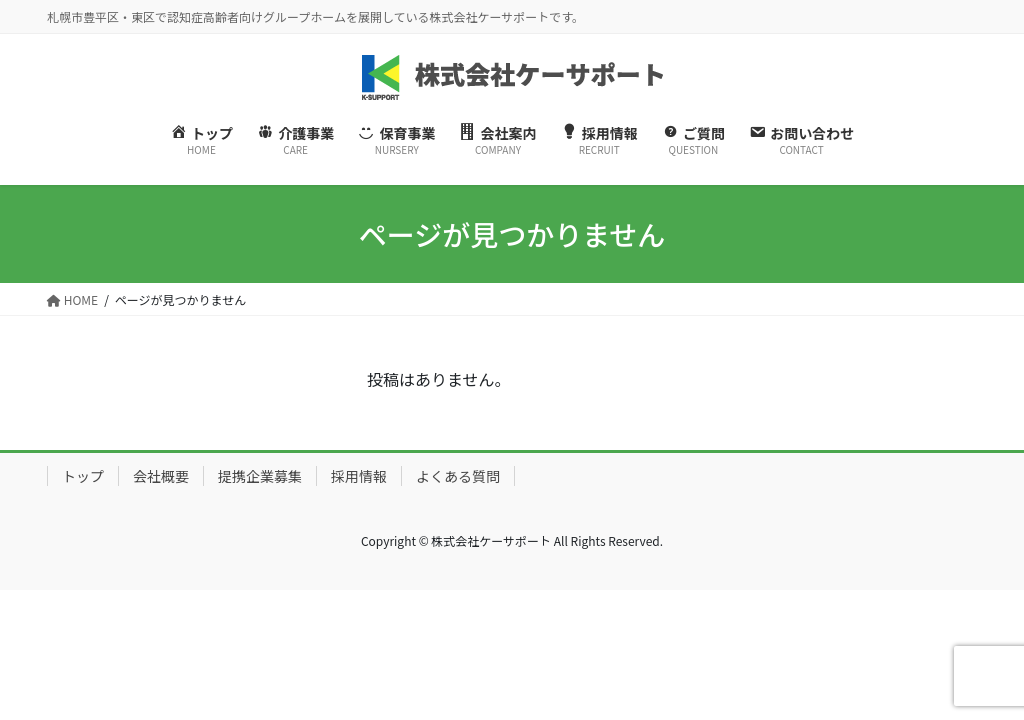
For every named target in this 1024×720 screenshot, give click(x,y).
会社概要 (161, 476)
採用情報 (359, 476)
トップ (83, 476)
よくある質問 (458, 476)
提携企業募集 (260, 476)
